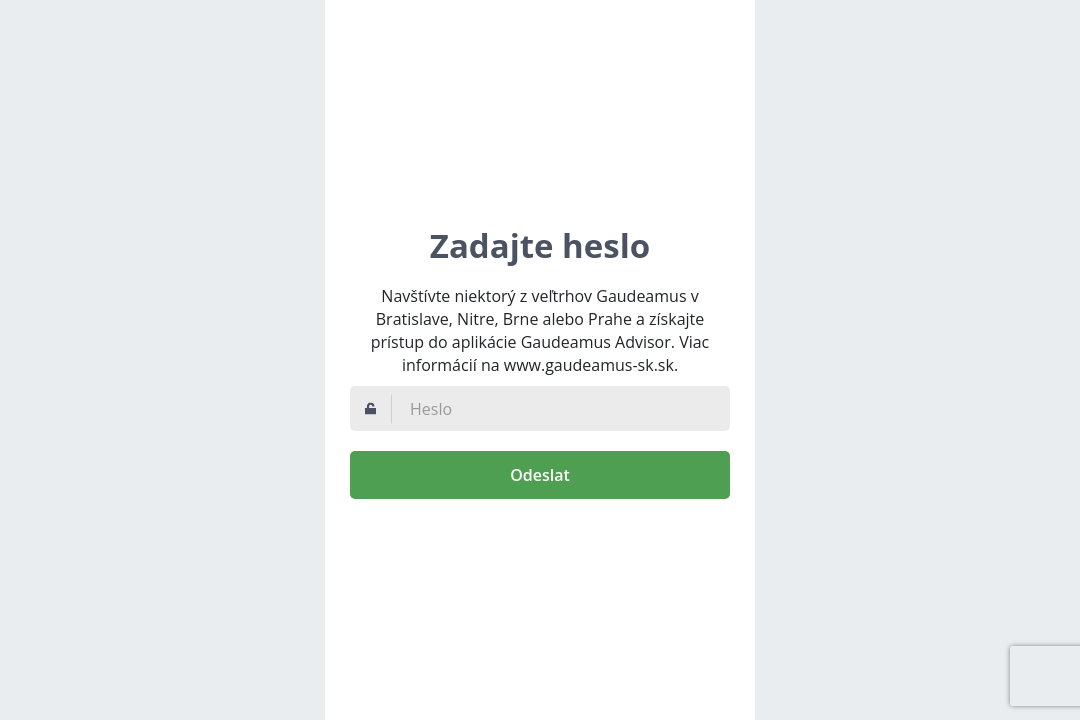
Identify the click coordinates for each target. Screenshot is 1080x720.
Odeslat (540, 475)
